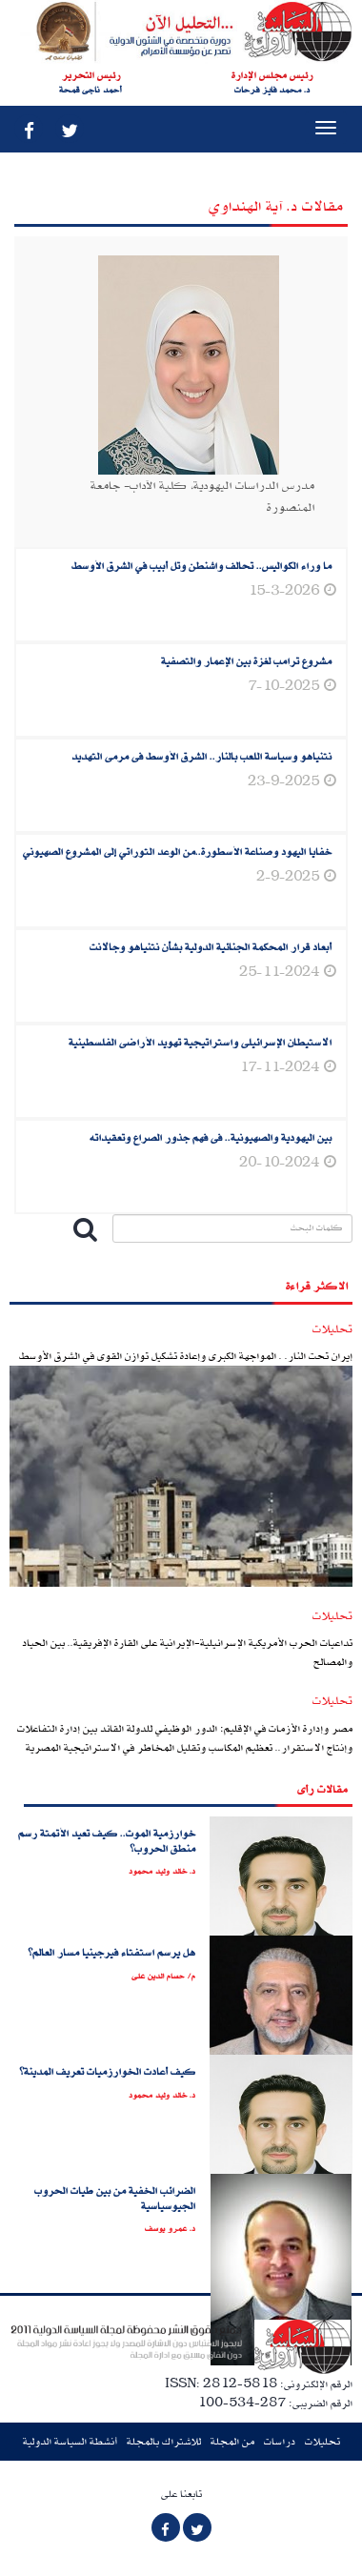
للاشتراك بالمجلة (164, 2441)
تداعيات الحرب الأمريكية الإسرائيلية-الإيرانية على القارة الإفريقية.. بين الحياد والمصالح (187, 1652)
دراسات (279, 2441)
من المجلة (232, 2441)
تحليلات (322, 2441)
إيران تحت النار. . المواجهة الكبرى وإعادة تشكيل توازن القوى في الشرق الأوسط (185, 1356)
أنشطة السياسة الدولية (70, 2441)
